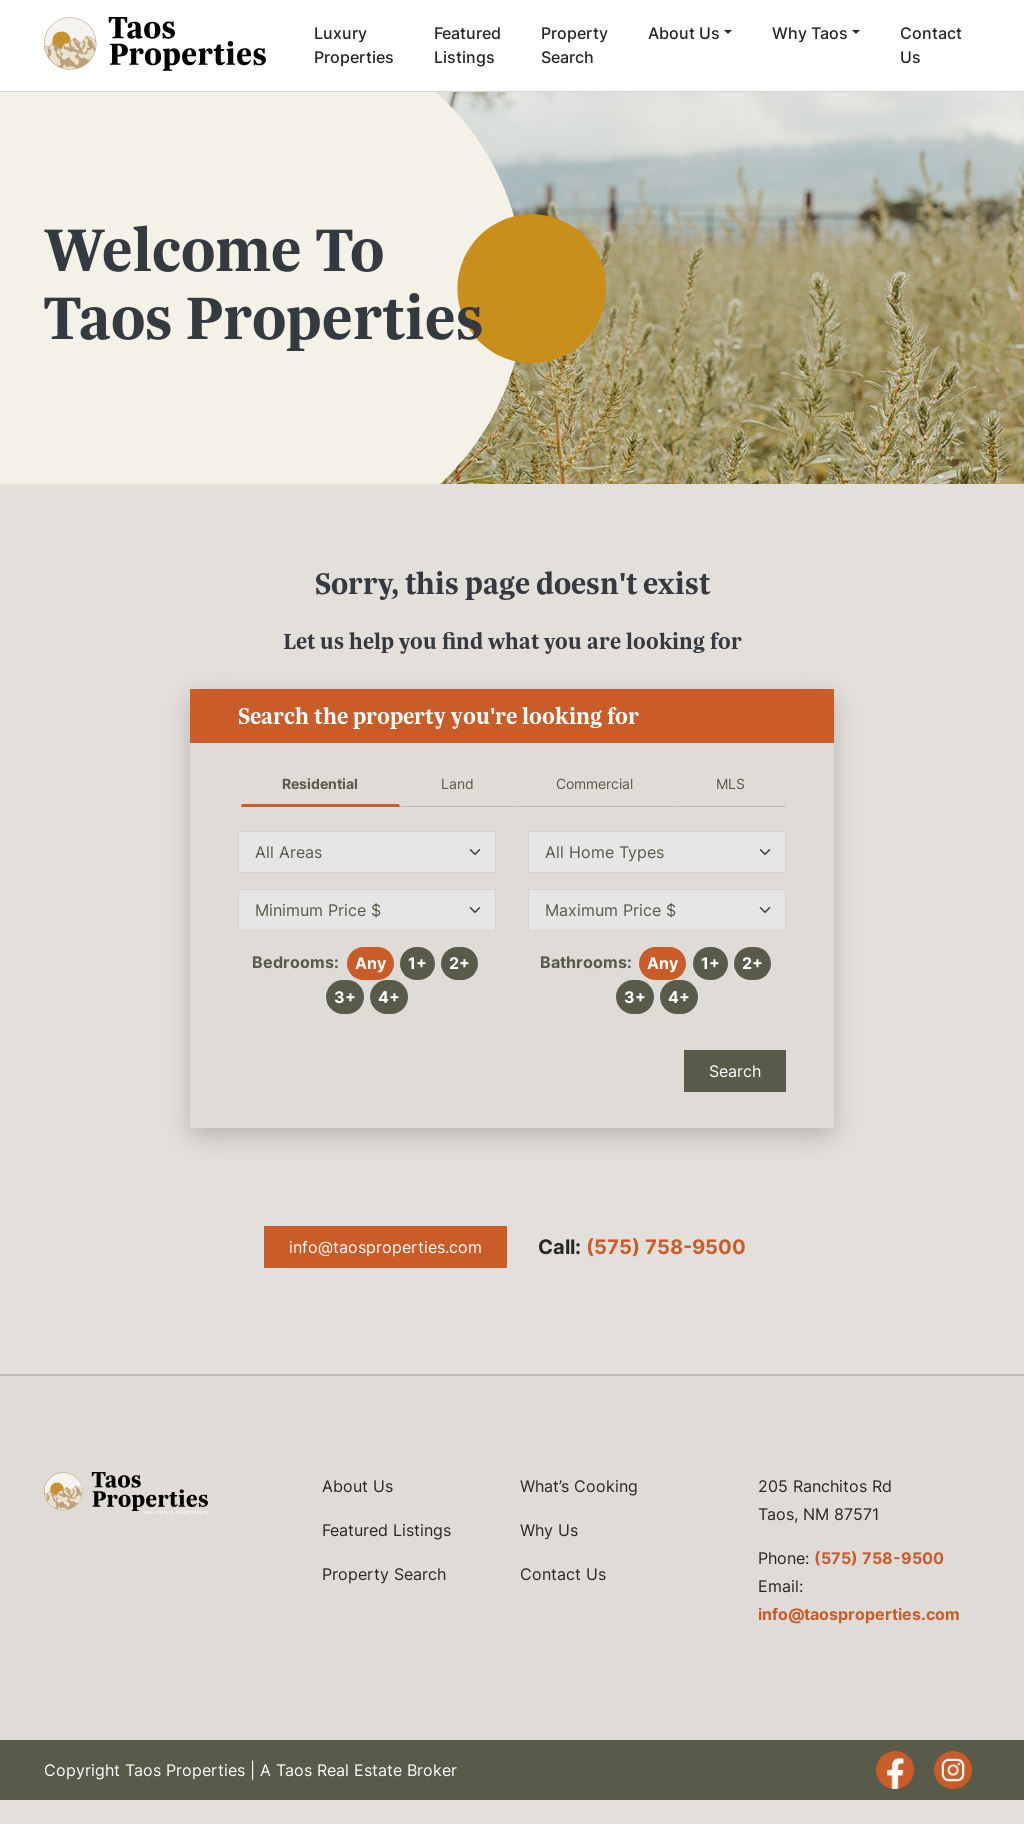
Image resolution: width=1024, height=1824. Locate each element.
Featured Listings (467, 45)
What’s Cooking (579, 1486)
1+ (417, 963)
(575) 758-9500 (666, 1247)
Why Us (549, 1530)
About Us (684, 33)
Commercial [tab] (594, 783)
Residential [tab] (320, 783)
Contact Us (931, 45)
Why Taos (810, 33)
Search (735, 1071)
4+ (389, 997)
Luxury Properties (354, 45)
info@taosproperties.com (385, 1247)
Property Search (574, 45)
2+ (459, 963)
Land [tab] (457, 783)
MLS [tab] (730, 783)
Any (370, 963)
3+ (345, 997)
